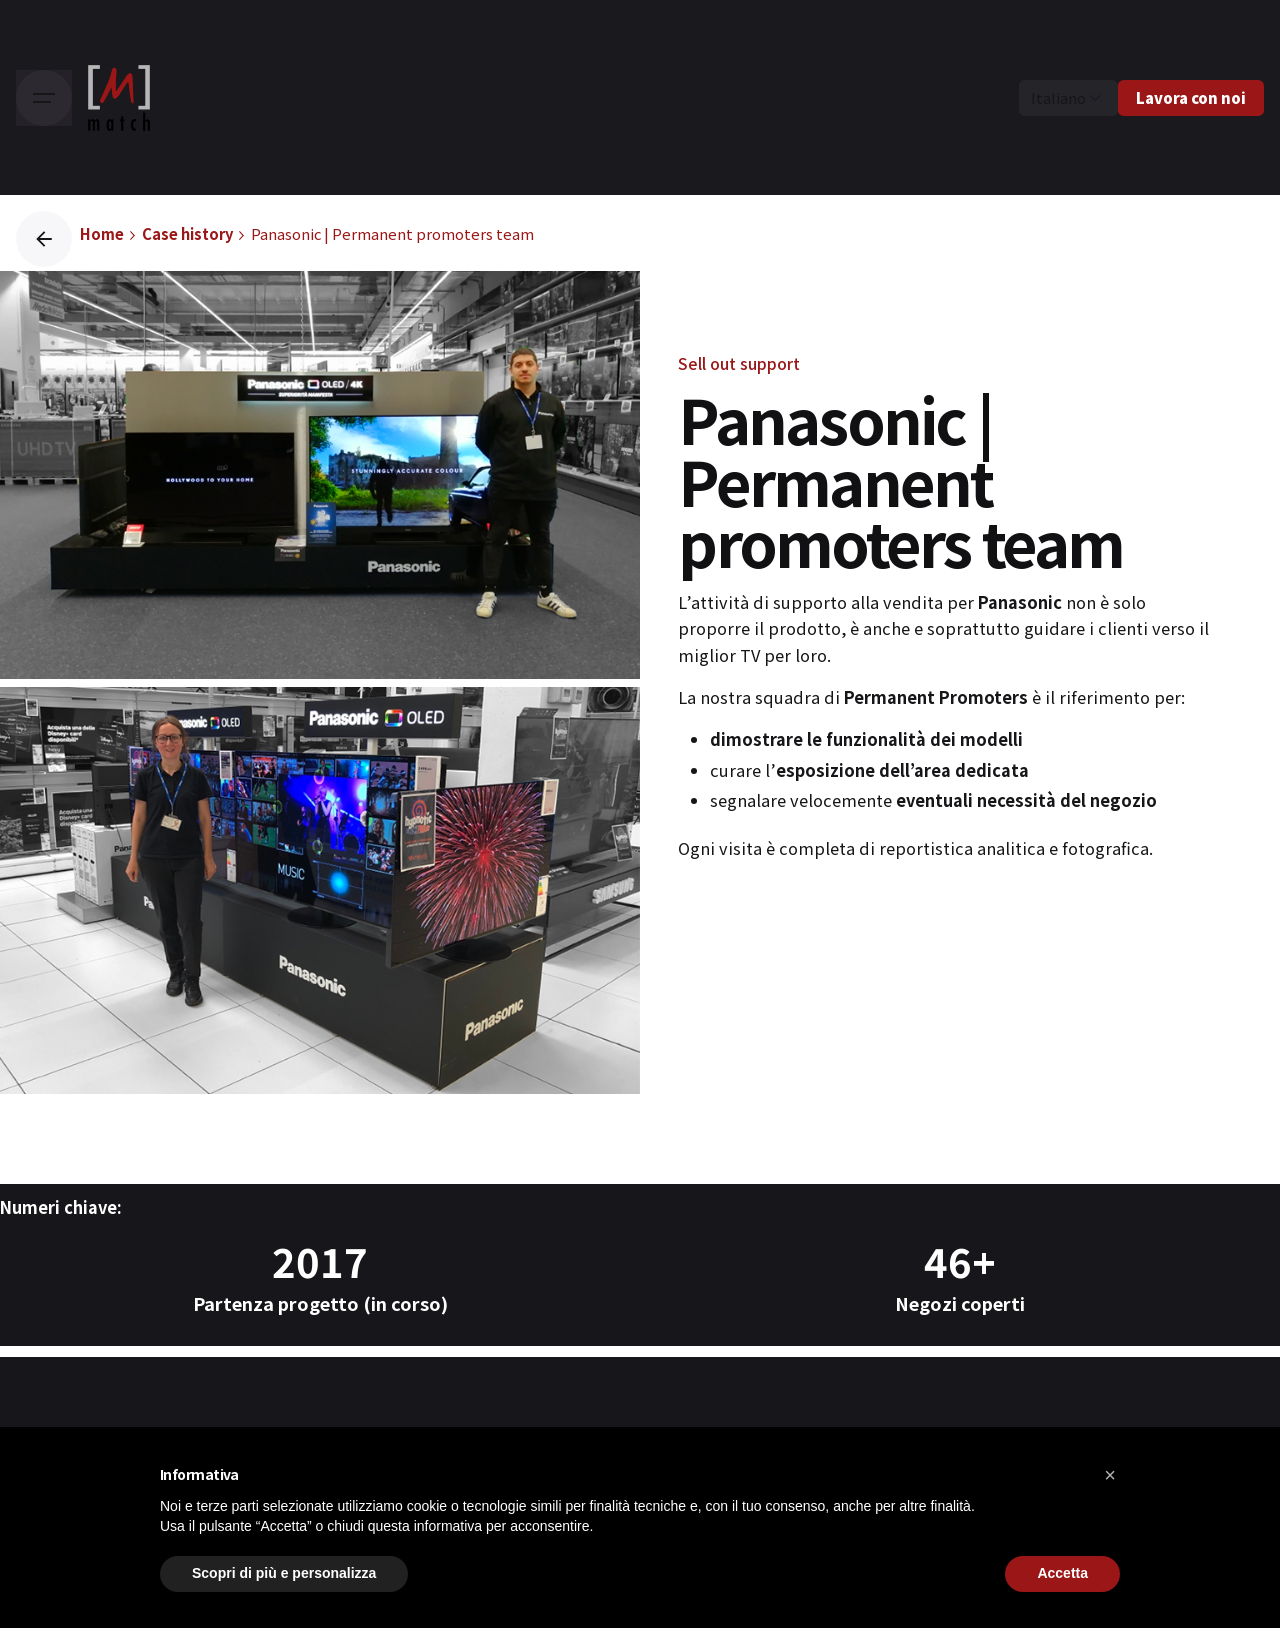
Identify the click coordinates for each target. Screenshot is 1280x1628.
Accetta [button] (1062, 1573)
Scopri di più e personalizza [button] (284, 1573)
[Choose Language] (1068, 98)
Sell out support (739, 363)
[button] (1110, 1475)
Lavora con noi (1191, 97)
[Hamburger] (44, 98)
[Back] (44, 239)
